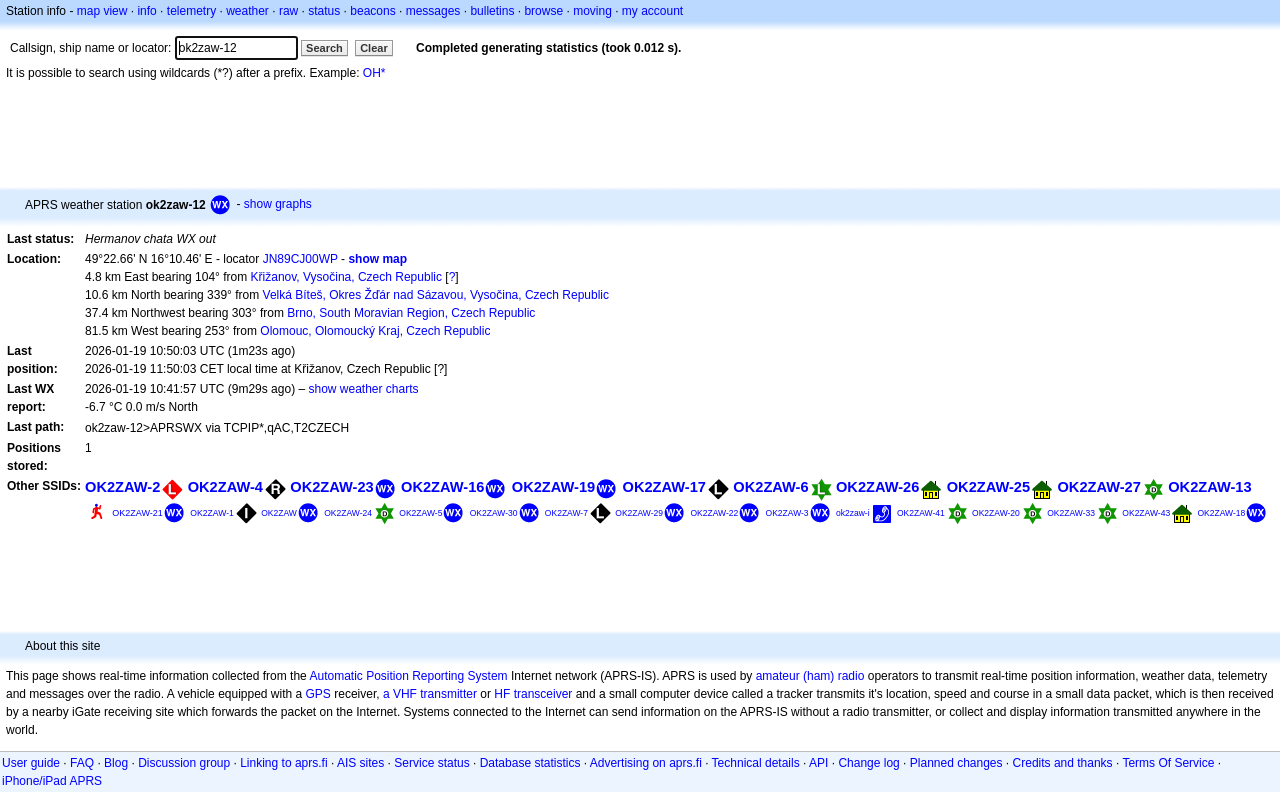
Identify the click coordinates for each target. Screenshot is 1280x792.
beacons (372, 11)
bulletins (492, 11)
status (324, 11)
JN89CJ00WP (300, 259)
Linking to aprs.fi (283, 763)
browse (543, 11)
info (146, 11)
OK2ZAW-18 (1221, 513)
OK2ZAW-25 (988, 487)
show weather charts (363, 389)
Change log (868, 763)
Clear (374, 48)
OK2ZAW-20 (996, 513)
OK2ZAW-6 (770, 487)
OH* (374, 73)
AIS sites (360, 763)
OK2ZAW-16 (442, 487)
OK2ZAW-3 (787, 513)
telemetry (191, 11)
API (818, 763)
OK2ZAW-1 (212, 513)
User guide (31, 763)
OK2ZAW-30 (494, 513)
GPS (318, 694)
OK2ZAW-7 (566, 513)
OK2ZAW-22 (714, 513)
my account (652, 11)
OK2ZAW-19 (553, 487)
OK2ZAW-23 (331, 487)
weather (247, 11)
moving (592, 11)
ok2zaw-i (853, 513)
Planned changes (956, 763)
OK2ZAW (279, 513)
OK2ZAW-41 (921, 513)
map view (102, 11)
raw (288, 11)
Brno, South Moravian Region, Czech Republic (411, 313)
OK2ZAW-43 (1146, 513)
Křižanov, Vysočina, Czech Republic (346, 277)
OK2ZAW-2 (122, 487)
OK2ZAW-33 (1071, 513)
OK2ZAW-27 (1098, 487)
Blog (116, 763)
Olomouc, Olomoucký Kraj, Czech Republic (375, 331)
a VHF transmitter (430, 694)
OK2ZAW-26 (877, 487)
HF (502, 694)
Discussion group (184, 763)
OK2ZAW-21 (137, 513)
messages (433, 11)
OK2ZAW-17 (664, 487)
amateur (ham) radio (810, 676)
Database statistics (530, 763)
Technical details (756, 763)
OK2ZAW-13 (1209, 487)
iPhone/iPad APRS (52, 781)
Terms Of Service (1168, 763)
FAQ (82, 763)
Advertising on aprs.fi (646, 763)
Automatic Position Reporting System (408, 676)
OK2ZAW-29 (639, 513)
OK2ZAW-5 (420, 513)
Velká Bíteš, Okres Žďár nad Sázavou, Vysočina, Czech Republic (436, 295)
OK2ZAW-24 (348, 513)
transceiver (543, 694)
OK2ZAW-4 (225, 487)
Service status (431, 763)
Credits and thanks (1063, 763)
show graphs (278, 204)
